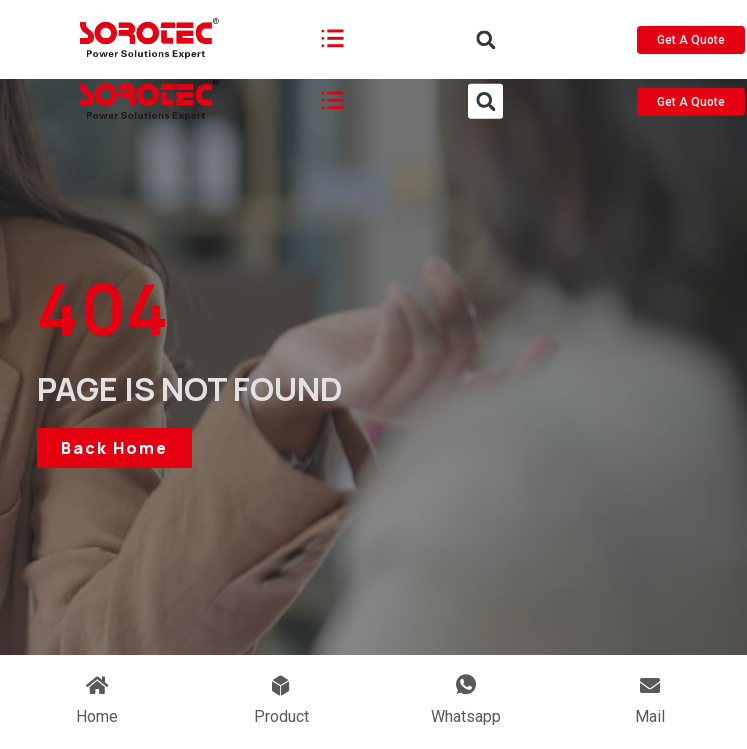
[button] (485, 50)
